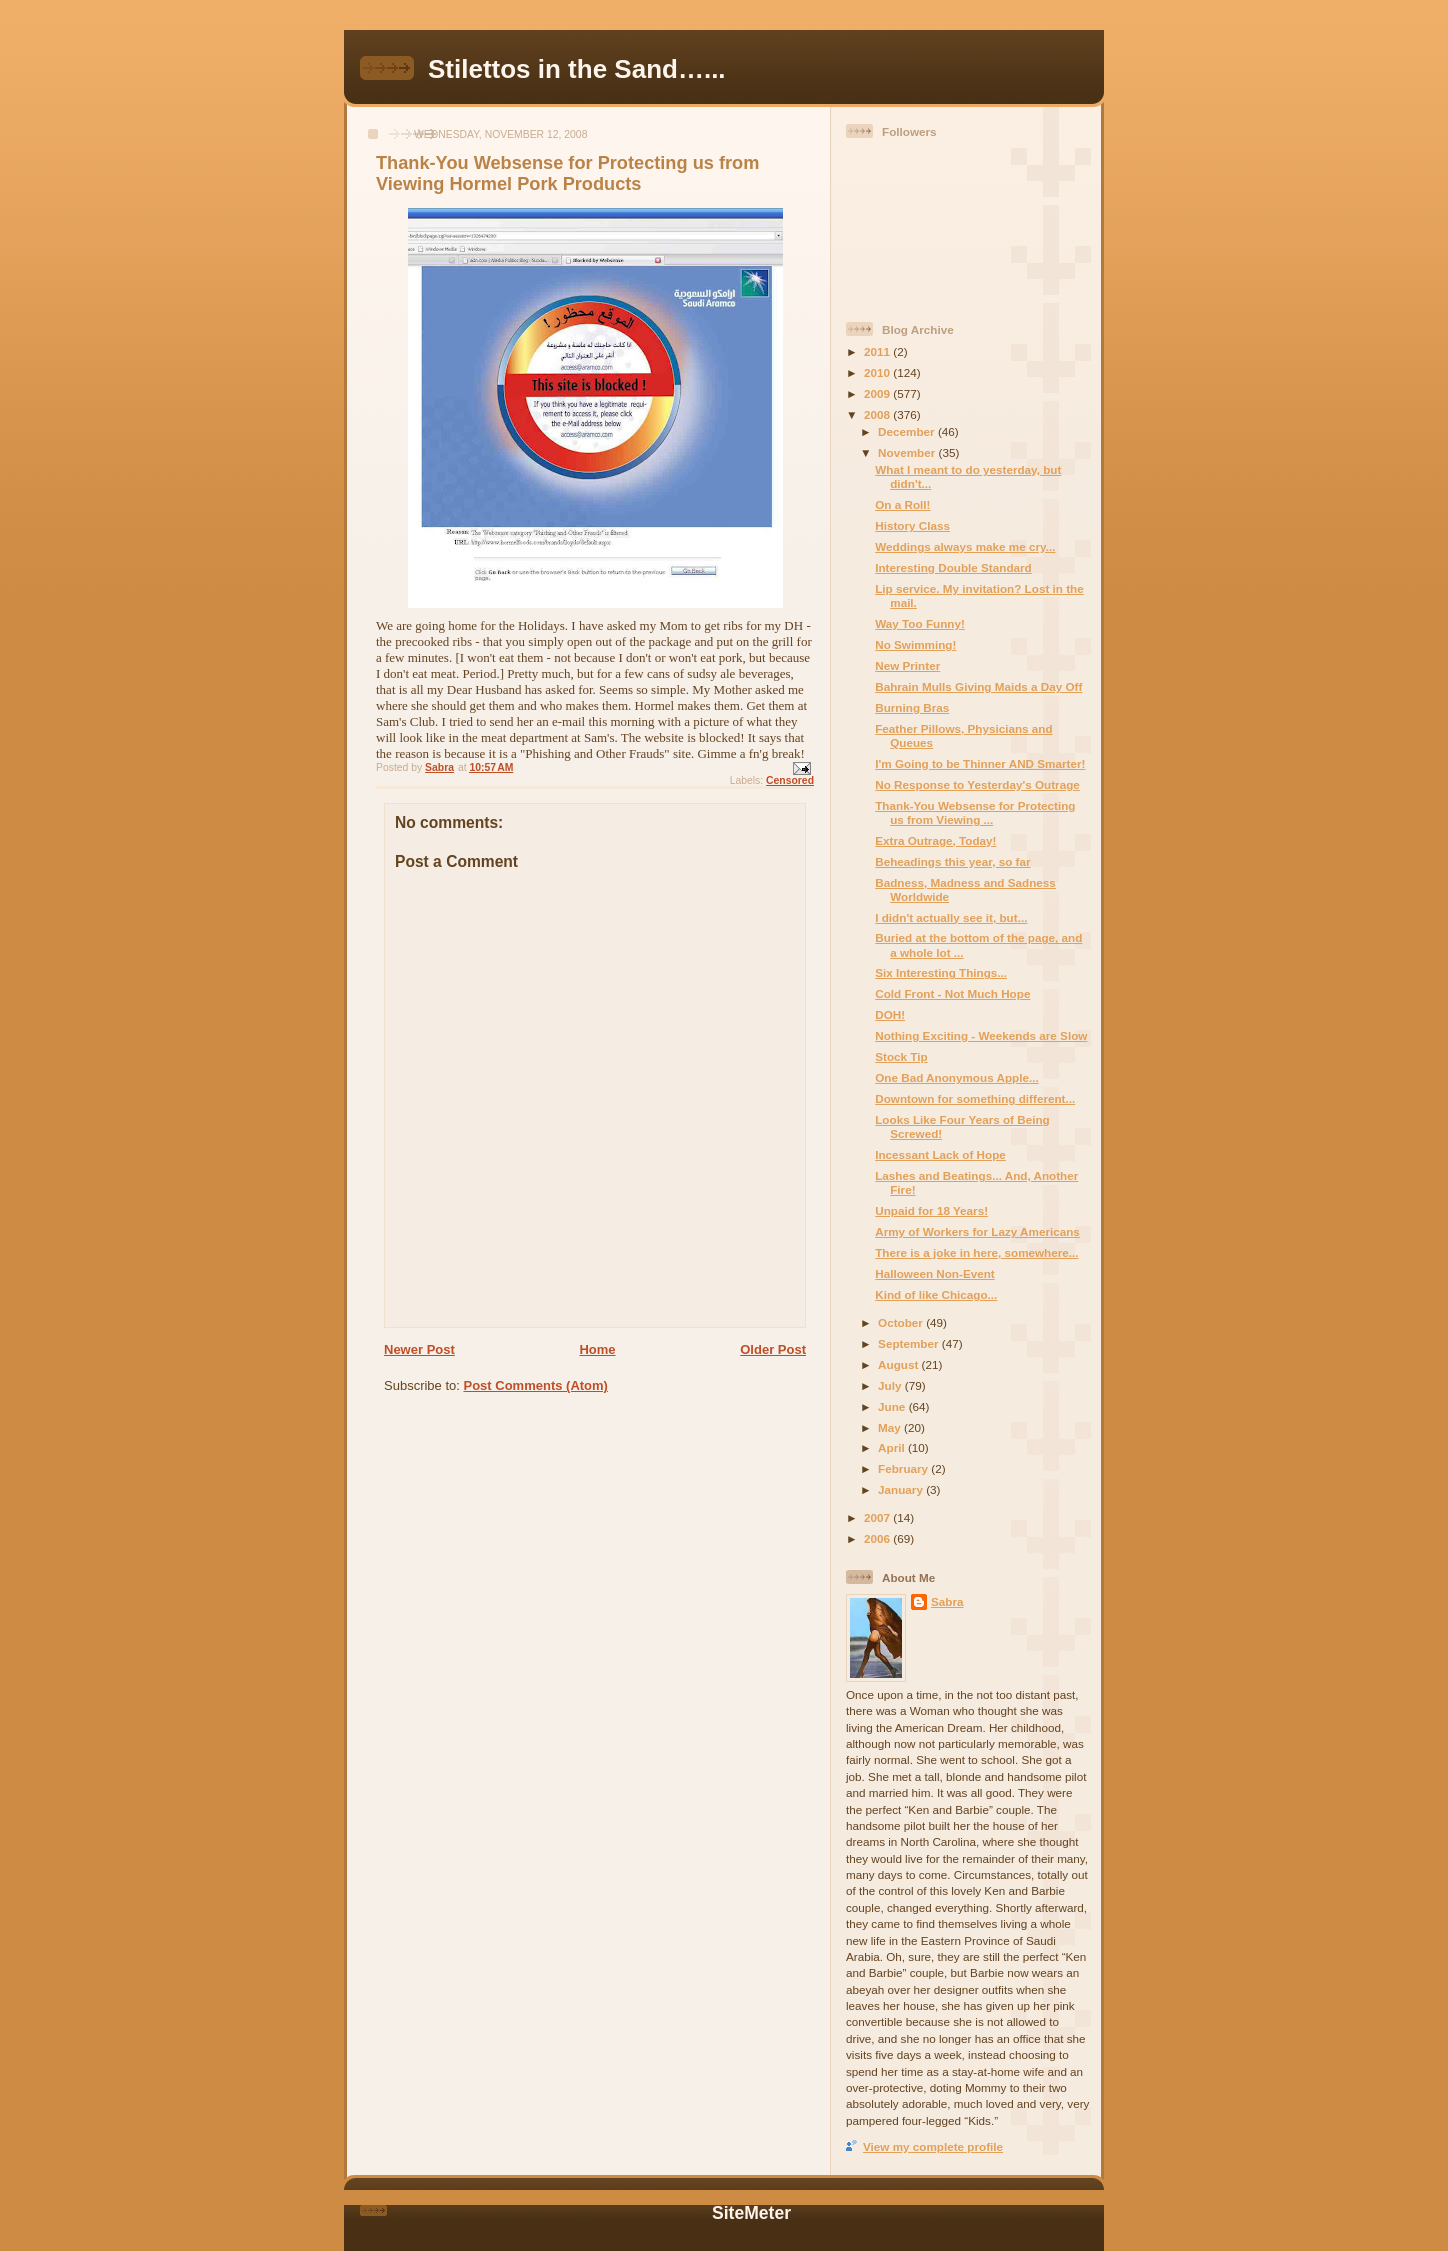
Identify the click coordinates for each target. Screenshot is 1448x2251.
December (908, 431)
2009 (878, 393)
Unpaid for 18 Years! (931, 1210)
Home (597, 1349)
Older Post (773, 1349)
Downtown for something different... (975, 1098)
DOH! (890, 1014)
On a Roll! (902, 504)
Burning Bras (912, 707)
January (902, 1489)
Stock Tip (901, 1056)
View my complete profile (933, 2146)
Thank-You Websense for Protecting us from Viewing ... (975, 812)
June (893, 1406)
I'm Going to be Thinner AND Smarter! (980, 763)
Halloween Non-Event (935, 1273)
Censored (790, 780)
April (893, 1447)
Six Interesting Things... (941, 972)
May (891, 1427)
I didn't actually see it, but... (951, 917)
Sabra (947, 1601)
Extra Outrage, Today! (935, 840)
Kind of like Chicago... (936, 1294)
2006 (878, 1538)
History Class (912, 525)
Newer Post (419, 1349)
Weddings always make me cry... (965, 546)
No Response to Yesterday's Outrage (977, 784)
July (891, 1385)
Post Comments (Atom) (536, 1385)
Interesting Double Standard (953, 567)
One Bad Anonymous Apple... (956, 1077)
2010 (878, 372)
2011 (878, 351)
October (902, 1322)
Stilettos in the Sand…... (577, 69)
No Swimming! (915, 644)
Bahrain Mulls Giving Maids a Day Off (978, 686)
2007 (878, 1517)
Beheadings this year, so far (952, 861)
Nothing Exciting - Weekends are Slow (981, 1035)
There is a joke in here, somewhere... (976, 1252)
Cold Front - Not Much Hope (952, 993)
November (908, 452)
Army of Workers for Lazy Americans (977, 1231)
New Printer (907, 665)
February (904, 1468)
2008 (878, 414)
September (910, 1343)
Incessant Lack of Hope (940, 1154)
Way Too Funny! (920, 623)
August (900, 1364)
